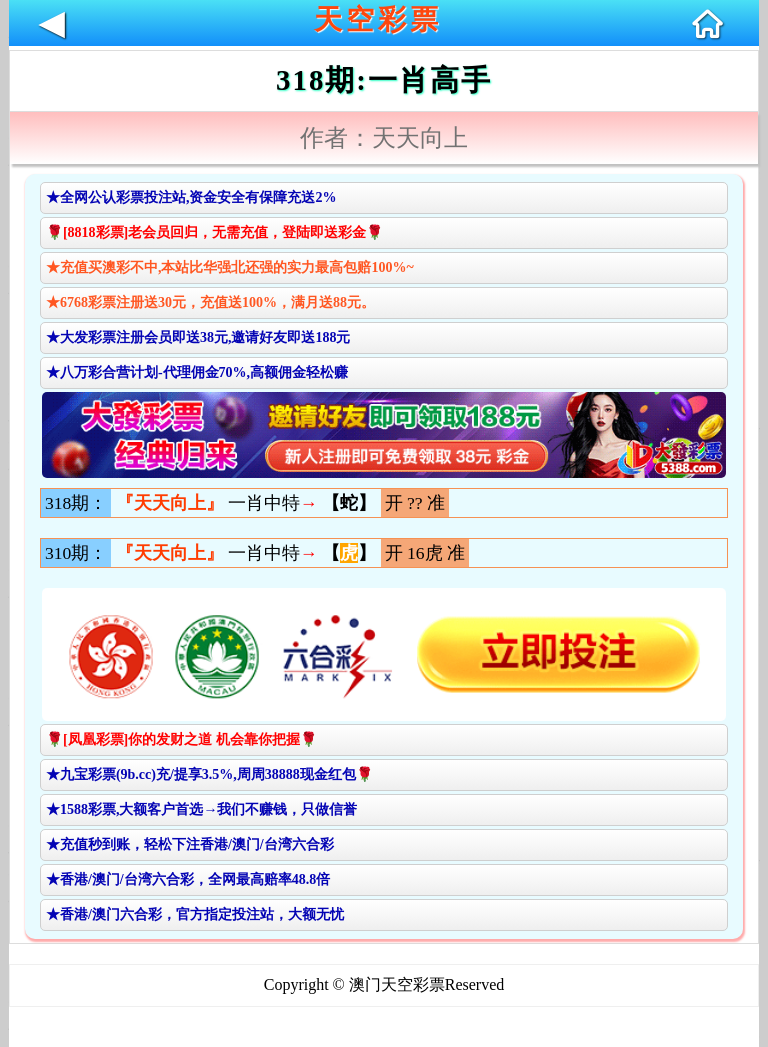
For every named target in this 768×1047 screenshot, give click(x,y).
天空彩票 (378, 19)
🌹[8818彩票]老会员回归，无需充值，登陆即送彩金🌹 (214, 232)
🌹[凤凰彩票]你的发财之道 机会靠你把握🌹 (181, 739)
